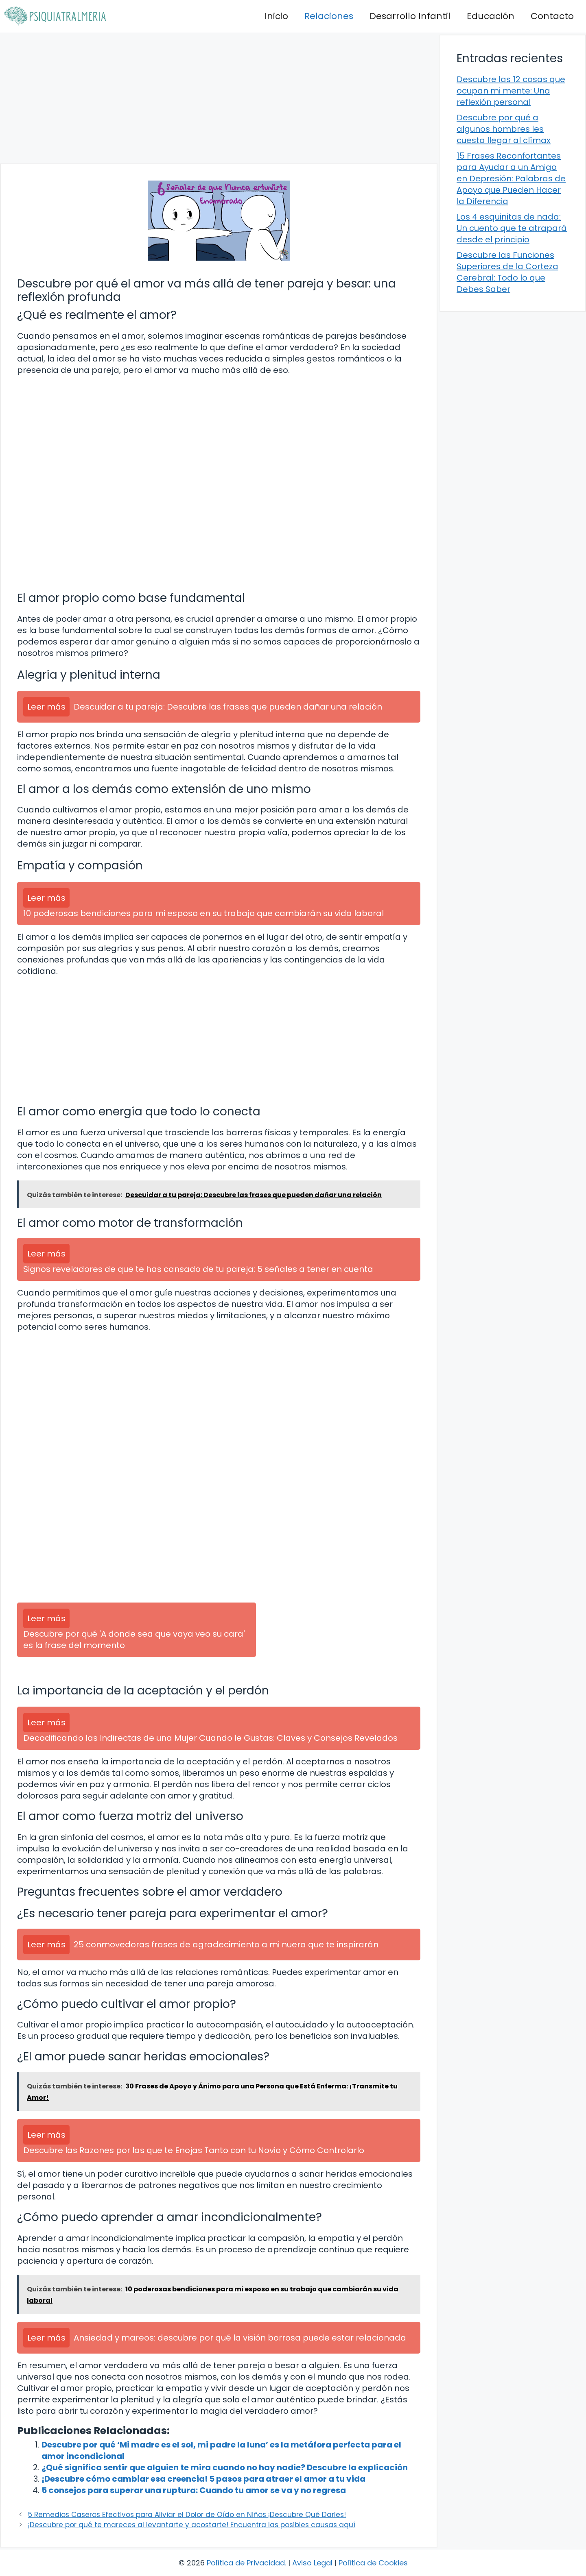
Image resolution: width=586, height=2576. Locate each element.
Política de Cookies (373, 2563)
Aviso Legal (312, 2563)
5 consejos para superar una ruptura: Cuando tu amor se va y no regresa (194, 2490)
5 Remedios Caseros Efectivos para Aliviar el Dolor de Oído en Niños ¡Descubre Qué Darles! (187, 2514)
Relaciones (328, 16)
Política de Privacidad (246, 2563)
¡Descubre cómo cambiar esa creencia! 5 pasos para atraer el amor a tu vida (203, 2479)
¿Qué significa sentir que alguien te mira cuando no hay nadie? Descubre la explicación (225, 2467)
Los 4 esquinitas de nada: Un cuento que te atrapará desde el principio (512, 228)
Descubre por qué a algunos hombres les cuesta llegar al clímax (504, 129)
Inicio (276, 16)
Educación (490, 16)
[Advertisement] (218, 98)
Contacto (552, 16)
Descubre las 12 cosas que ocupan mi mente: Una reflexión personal (511, 91)
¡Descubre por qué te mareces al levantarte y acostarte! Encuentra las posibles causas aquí (191, 2525)
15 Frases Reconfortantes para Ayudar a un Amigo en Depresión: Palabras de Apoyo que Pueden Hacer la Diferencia (511, 178)
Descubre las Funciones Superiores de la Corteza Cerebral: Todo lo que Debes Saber (507, 272)
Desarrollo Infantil (410, 16)
